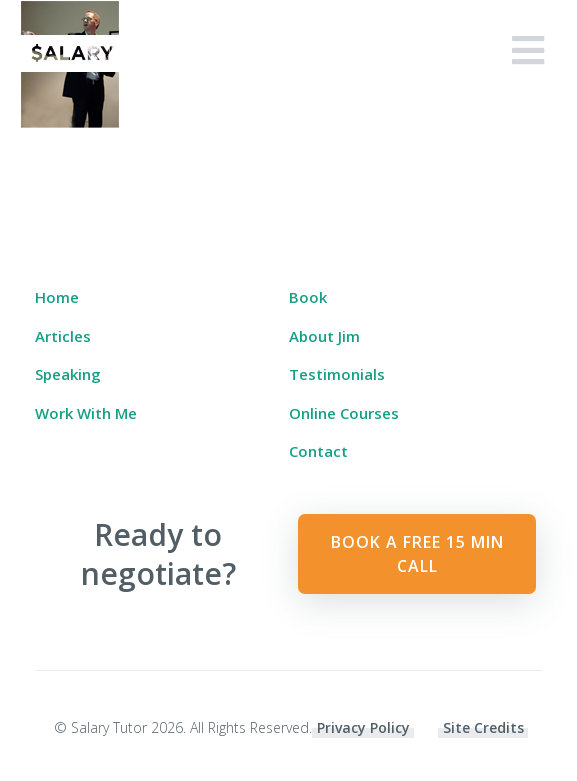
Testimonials (337, 374)
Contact (318, 451)
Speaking (68, 374)
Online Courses (344, 413)
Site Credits (483, 727)
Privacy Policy (363, 727)
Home (57, 297)
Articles (63, 336)
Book (308, 297)
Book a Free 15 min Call (417, 554)
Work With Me (86, 413)
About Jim (324, 336)
